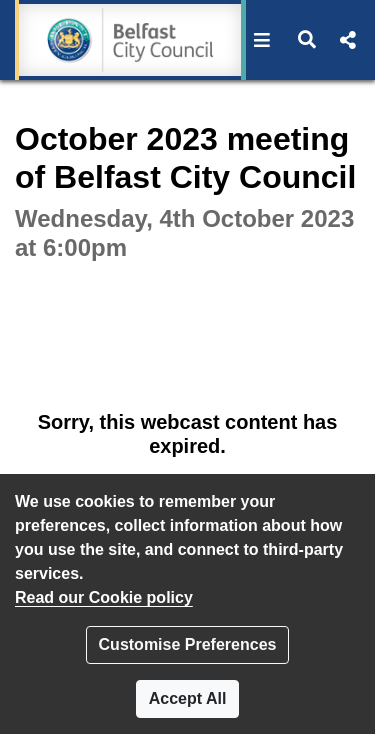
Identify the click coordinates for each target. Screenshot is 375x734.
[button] (262, 40)
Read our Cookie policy (104, 597)
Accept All (188, 698)
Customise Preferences (188, 644)
